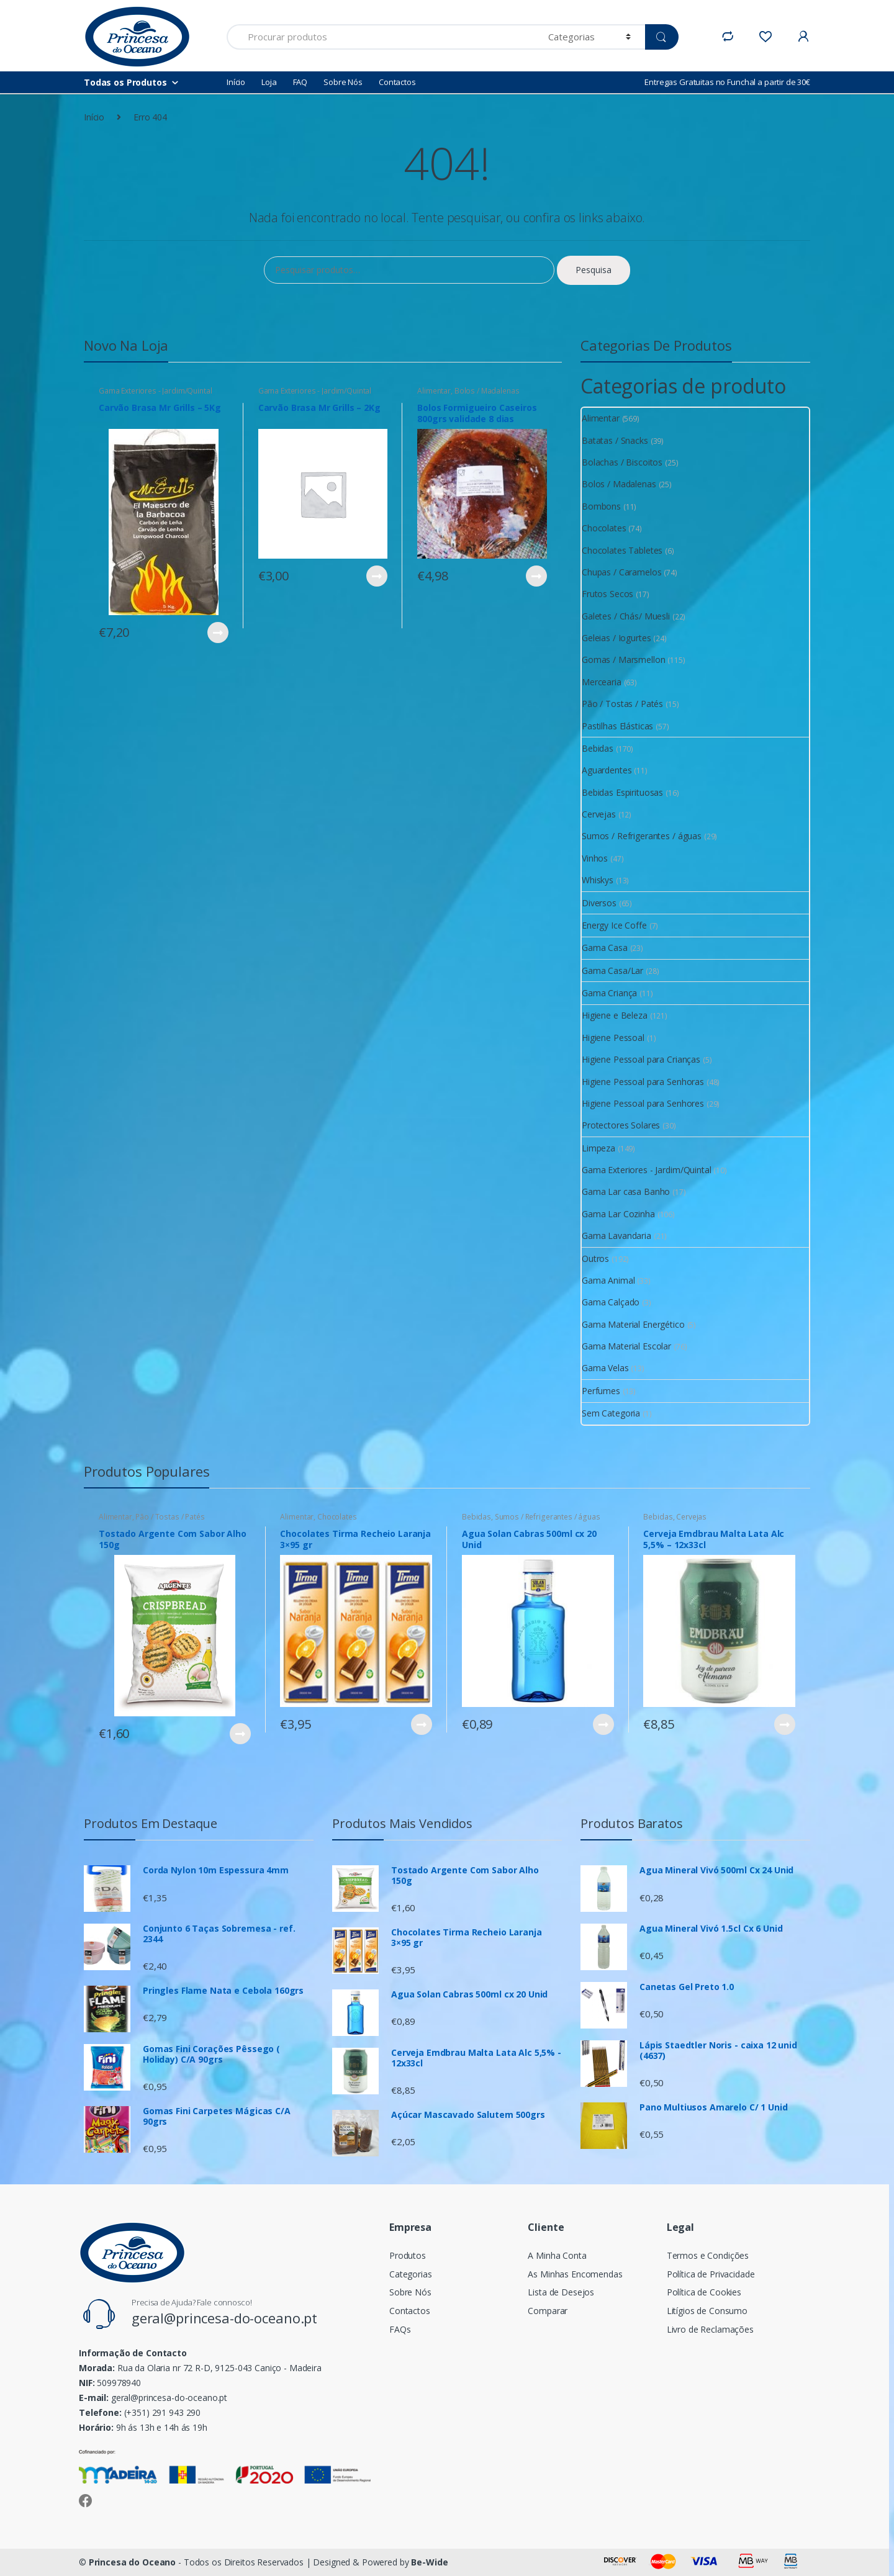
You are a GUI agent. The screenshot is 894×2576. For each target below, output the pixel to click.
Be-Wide (429, 2562)
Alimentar (434, 390)
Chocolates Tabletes (622, 550)
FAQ (300, 82)
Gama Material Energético (633, 1324)
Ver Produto (217, 632)
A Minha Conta (557, 2255)
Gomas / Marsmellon (623, 659)
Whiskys (597, 880)
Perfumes (601, 1391)
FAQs (399, 2329)
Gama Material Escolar (626, 1346)
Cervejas (599, 814)
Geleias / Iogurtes (616, 638)
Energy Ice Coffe (614, 925)
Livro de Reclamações (710, 2329)
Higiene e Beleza (615, 1015)
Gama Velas (605, 1368)
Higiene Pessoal (613, 1037)
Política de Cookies (704, 2292)
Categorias (410, 2274)
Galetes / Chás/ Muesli (626, 616)
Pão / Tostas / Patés (622, 703)
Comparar (547, 2311)
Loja (268, 82)
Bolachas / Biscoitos (622, 462)
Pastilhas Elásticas (617, 726)
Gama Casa (605, 947)
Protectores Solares (621, 1125)
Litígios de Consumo (707, 2311)
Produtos (407, 2255)
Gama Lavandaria (616, 1235)
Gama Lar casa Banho (626, 1191)
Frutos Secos (607, 594)
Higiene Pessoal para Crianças (641, 1059)
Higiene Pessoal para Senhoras (643, 1082)
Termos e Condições (708, 2255)
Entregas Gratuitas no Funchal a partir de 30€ (727, 82)
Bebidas (597, 748)
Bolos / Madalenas (487, 390)
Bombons (601, 506)
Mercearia (601, 682)
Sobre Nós (343, 82)
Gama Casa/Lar (612, 970)
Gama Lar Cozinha (618, 1214)
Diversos (599, 903)
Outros (595, 1258)
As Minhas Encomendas (575, 2274)
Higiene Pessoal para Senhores (643, 1103)
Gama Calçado (610, 1302)
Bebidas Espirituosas (622, 792)
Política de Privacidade (711, 2274)
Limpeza (598, 1148)
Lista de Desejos (561, 2292)
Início (236, 82)
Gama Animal (608, 1280)
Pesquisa (594, 270)
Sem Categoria (611, 1413)
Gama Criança (609, 993)
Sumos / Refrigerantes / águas (642, 836)
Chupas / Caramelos (621, 572)
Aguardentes (606, 770)
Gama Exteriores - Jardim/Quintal (155, 390)
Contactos (397, 82)
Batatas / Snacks (615, 440)
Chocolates (604, 528)
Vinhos (595, 858)
